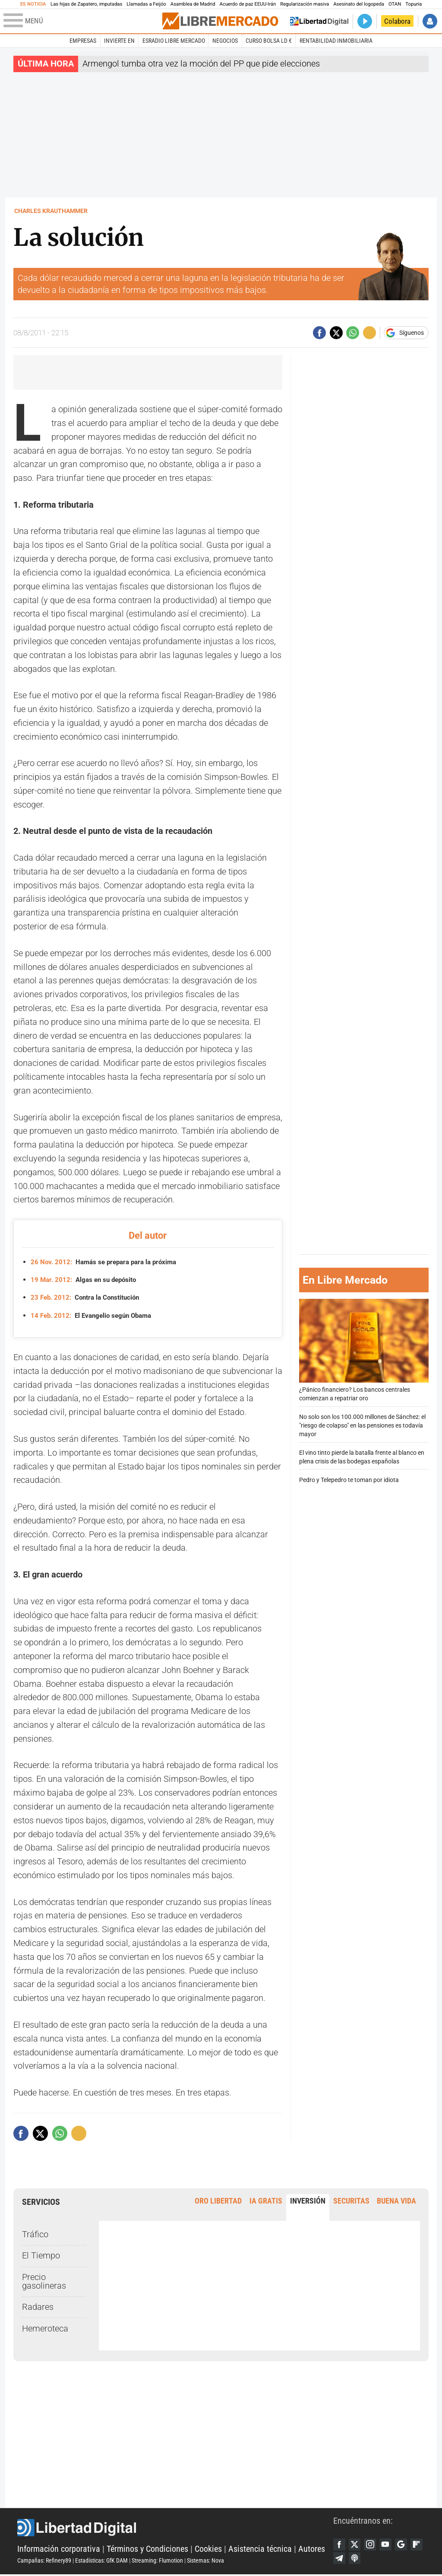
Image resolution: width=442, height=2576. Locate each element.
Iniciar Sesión (430, 21)
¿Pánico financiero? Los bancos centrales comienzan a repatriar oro (364, 1350)
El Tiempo (41, 2256)
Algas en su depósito (86, 1279)
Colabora (397, 21)
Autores (311, 2549)
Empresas (82, 40)
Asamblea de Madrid (192, 4)
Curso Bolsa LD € (269, 40)
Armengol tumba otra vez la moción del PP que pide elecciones (201, 64)
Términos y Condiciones (147, 2549)
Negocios (225, 40)
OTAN (394, 4)
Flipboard (339, 2559)
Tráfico (35, 2234)
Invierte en (119, 40)
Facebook (339, 2544)
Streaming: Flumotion (157, 2561)
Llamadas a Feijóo (146, 4)
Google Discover (404, 2544)
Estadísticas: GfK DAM (101, 2561)
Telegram (356, 2559)
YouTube (388, 2544)
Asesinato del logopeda (358, 4)
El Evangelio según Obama (95, 1315)
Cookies (208, 2549)
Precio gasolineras (44, 2281)
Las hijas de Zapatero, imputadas (86, 4)
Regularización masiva (304, 4)
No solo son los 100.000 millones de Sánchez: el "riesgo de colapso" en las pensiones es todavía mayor (362, 1425)
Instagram (372, 2544)
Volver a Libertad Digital (319, 21)
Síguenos (411, 333)
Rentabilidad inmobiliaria (336, 40)
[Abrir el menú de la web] (82, 21)
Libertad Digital (175, 2528)
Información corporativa (58, 2549)
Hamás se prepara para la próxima (107, 1262)
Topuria (413, 4)
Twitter (356, 2544)
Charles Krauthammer (51, 210)
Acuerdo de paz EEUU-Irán (248, 4)
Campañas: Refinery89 (44, 2561)
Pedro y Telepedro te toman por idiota (349, 1480)
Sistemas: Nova (205, 2561)
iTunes (372, 2559)
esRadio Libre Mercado (173, 40)
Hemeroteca (45, 2328)
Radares (38, 2307)
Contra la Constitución (88, 1297)
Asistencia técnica (260, 2549)
